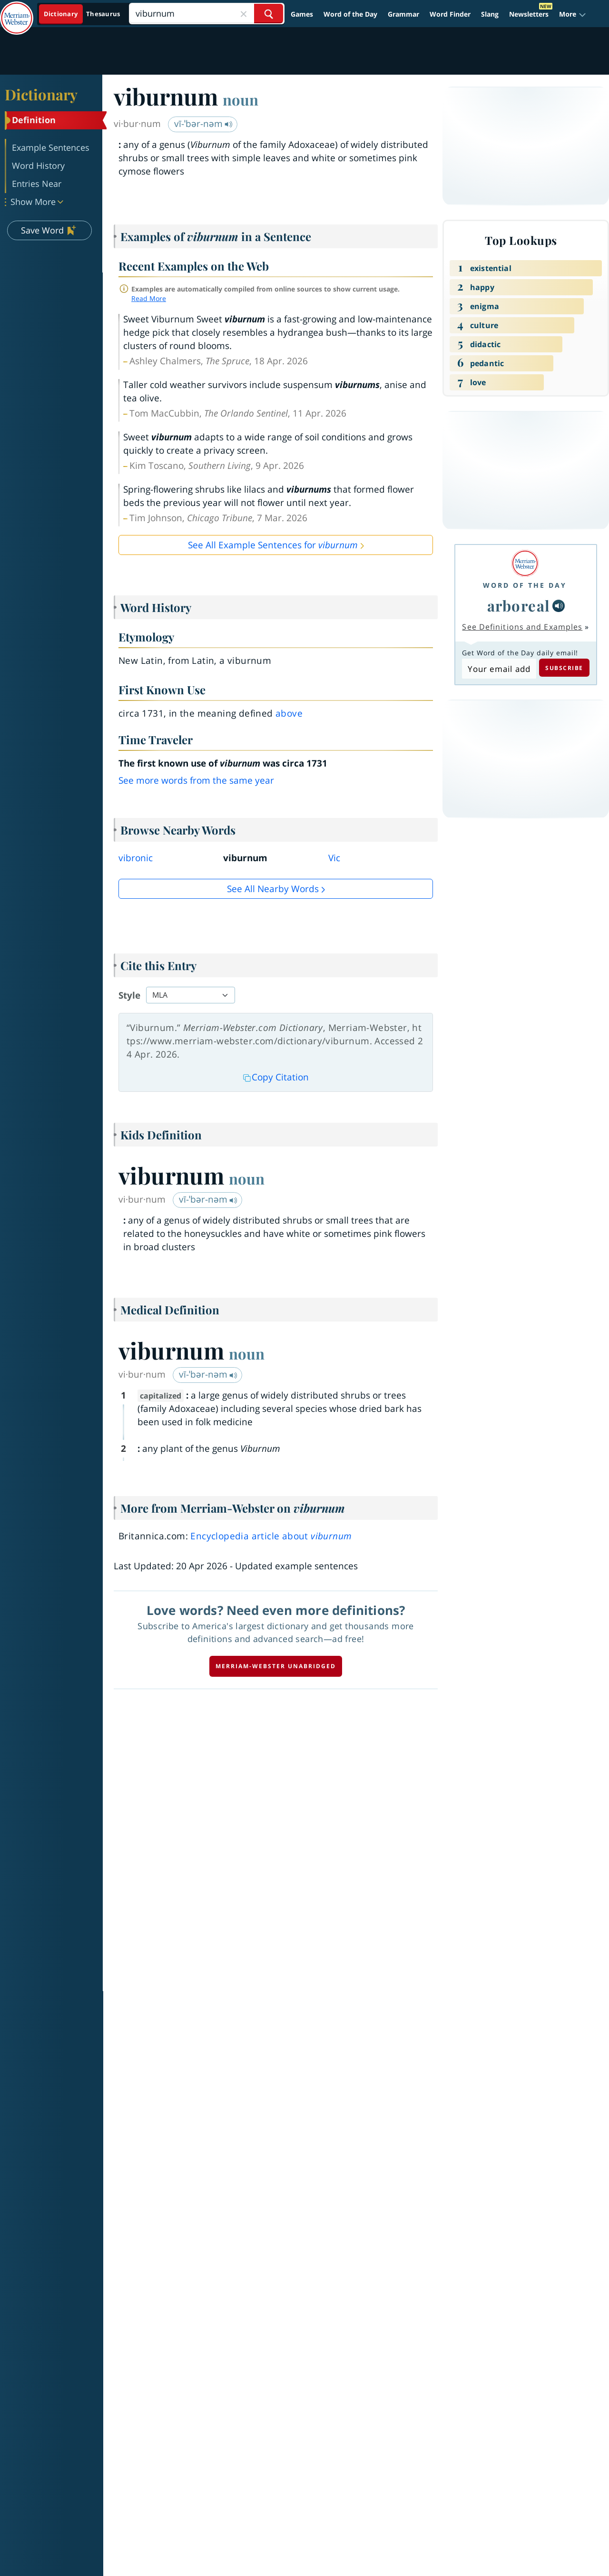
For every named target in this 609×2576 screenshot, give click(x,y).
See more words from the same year (196, 780)
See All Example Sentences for (273, 545)
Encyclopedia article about (271, 1536)
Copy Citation (276, 1077)
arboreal (518, 605)
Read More (148, 298)
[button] (572, 14)
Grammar (403, 14)
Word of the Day (350, 14)
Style (129, 995)
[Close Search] (244, 13)
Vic (334, 858)
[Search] (206, 13)
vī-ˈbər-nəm (203, 123)
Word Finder (450, 14)
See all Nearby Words (273, 889)
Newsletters (529, 14)
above (289, 713)
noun (240, 99)
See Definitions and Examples (522, 627)
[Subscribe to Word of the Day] (499, 669)
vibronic (135, 858)
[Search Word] (268, 13)
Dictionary (41, 94)
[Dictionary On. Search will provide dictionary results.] (83, 14)
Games (302, 14)
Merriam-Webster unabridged (276, 1666)
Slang (490, 14)
